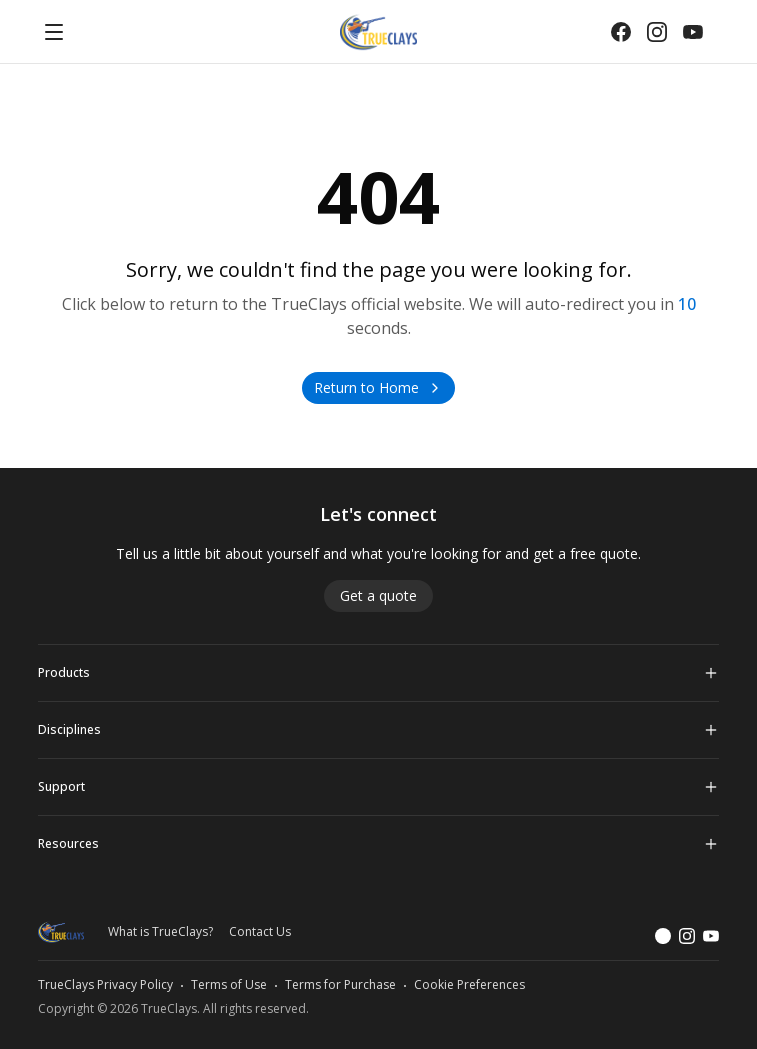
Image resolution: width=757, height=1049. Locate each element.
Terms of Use (229, 985)
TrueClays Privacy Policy (105, 985)
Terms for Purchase (340, 985)
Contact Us (260, 932)
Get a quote (378, 595)
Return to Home (378, 387)
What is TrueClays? (160, 932)
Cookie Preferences (469, 985)
